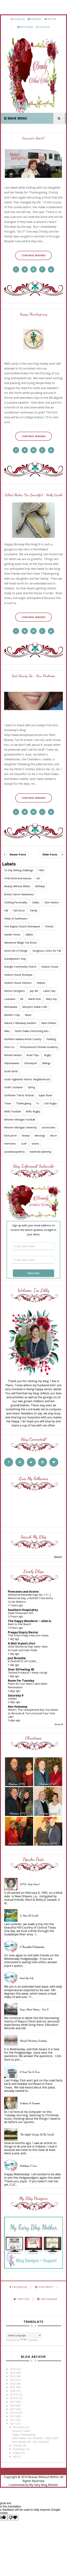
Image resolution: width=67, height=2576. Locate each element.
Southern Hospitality (23, 1610)
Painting (51, 1039)
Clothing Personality (15, 902)
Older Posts (49, 854)
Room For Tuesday (21, 1681)
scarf (24, 1143)
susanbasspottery (14, 1151)
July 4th (34, 991)
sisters (35, 1143)
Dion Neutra (51, 902)
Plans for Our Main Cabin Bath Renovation (27, 1685)
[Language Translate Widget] (23, 2335)
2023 (13, 2379)
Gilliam (29, 934)
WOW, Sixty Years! (30, 1884)
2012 (13, 2420)
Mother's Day (12, 1015)
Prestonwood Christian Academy (39, 1047)
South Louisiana (13, 1087)
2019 (13, 2394)
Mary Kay (51, 999)
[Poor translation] (13, 2518)
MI (21, 999)
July (15, 2456)
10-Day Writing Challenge (18, 870)
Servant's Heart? (33, 138)
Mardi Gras (34, 999)
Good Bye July (26, 1978)
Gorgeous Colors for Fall (47, 950)
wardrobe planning (40, 1151)
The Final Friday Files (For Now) (28, 1635)
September (19, 2449)
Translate (29, 2340)
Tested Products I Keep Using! (27, 1672)
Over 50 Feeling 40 (21, 1669)
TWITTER (50, 19)
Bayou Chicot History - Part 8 (34, 2009)
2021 (13, 2387)
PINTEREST (35, 19)
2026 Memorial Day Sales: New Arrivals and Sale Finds (28, 1648)
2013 (13, 2416)
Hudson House (49, 966)
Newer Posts (18, 854)
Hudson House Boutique (18, 974)
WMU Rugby (33, 1111)
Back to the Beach (19, 1624)
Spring (31, 1087)
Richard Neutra (12, 1055)
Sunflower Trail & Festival (19, 1095)
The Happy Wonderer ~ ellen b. (30, 1621)
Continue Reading (33, 255)
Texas (7, 1103)
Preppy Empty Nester (23, 1632)
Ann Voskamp (17, 1707)
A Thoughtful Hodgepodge (32, 1946)
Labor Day (49, 991)
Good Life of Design (16, 950)
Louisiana (9, 999)
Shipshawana (11, 1063)
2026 (13, 2369)
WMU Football (12, 1111)
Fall (6, 910)
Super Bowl (45, 1095)
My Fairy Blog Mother (43, 2485)
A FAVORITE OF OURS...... (23, 1661)
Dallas (35, 902)
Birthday (40, 886)
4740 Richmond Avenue (17, 878)
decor (53, 1135)
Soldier (12, 1698)
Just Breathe (17, 1658)
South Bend (11, 1071)
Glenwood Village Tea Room (20, 942)
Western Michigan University (20, 1127)
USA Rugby (50, 1103)
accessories (48, 1127)
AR (38, 878)
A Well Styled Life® (22, 1643)
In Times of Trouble (29, 1915)
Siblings (46, 1063)
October (18, 2445)
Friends (49, 926)
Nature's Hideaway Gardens (20, 1023)
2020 (13, 2390)
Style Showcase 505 (20, 1613)
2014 (13, 2412)
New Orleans (48, 1023)
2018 (13, 2398)
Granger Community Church (20, 966)
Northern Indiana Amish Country (22, 1039)
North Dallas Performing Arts (32, 1031)
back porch (10, 1135)
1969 (41, 870)
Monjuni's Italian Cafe (34, 1007)
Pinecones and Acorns (23, 1592)
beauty (26, 1135)
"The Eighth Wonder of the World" (37, 2134)
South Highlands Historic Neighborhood (27, 1079)
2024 (13, 2376)
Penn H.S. (9, 1047)
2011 (13, 2423)
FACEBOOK (18, 19)
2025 (13, 2372)
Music (28, 1015)
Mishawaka (10, 1007)
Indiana (41, 982)
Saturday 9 (15, 1695)
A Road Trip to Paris (30, 2071)
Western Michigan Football (19, 1119)
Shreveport (30, 1063)
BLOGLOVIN (43, 27)
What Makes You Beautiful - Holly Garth (33, 495)
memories (10, 1143)
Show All (58, 1724)
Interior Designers (14, 991)
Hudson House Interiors (18, 982)
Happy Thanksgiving (33, 314)
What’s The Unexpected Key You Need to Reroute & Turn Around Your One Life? (33, 1713)
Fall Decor (19, 910)
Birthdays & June (28, 2165)
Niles (7, 1031)
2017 (13, 2401)
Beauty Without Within (17, 886)
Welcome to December (30, 2103)
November (19, 2427)
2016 (13, 2405)
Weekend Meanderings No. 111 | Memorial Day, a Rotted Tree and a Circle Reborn (30, 1598)
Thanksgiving (23, 1103)
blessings (40, 1135)
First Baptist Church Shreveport (22, 926)
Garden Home (12, 934)
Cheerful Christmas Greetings (33, 2040)
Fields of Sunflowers (16, 918)
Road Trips (32, 1055)
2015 (13, 2409)
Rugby (47, 1055)
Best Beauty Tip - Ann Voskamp (33, 676)
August (17, 2452)
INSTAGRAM (25, 27)
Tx (37, 1103)
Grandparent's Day (15, 958)
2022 (13, 2383)
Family (33, 910)
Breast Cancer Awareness (19, 894)
